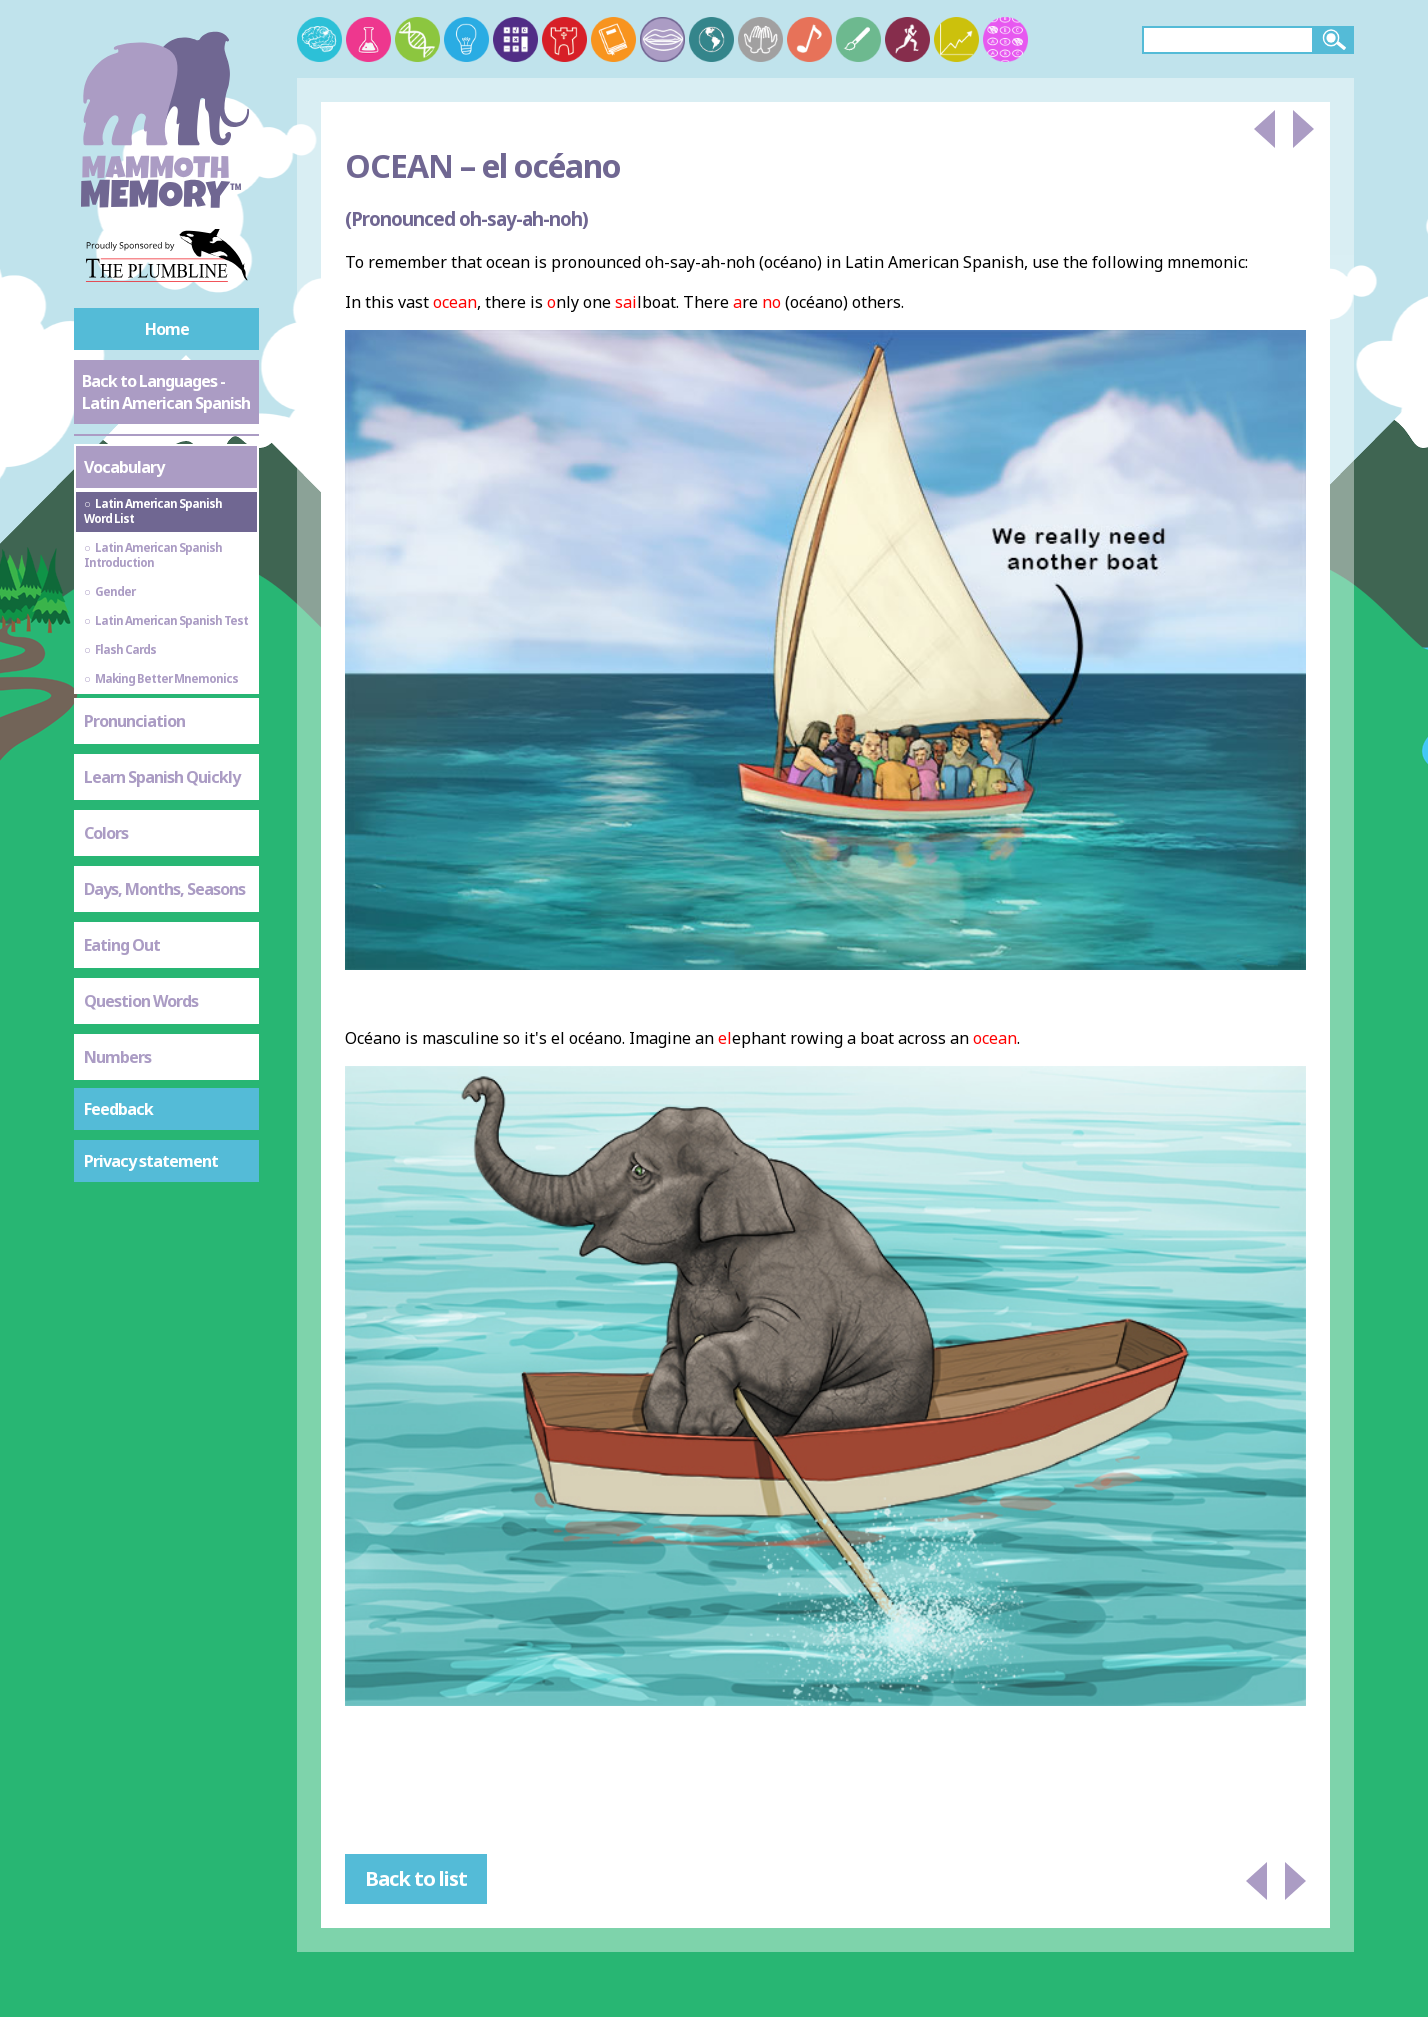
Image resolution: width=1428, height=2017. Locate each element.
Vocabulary (124, 467)
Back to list (416, 1878)
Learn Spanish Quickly (162, 777)
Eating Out (122, 945)
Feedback (118, 1109)
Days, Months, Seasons (164, 889)
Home (167, 329)
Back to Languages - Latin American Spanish (166, 392)
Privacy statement (151, 1161)
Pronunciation (134, 721)
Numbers (117, 1057)
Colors (106, 833)
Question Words (141, 1001)
